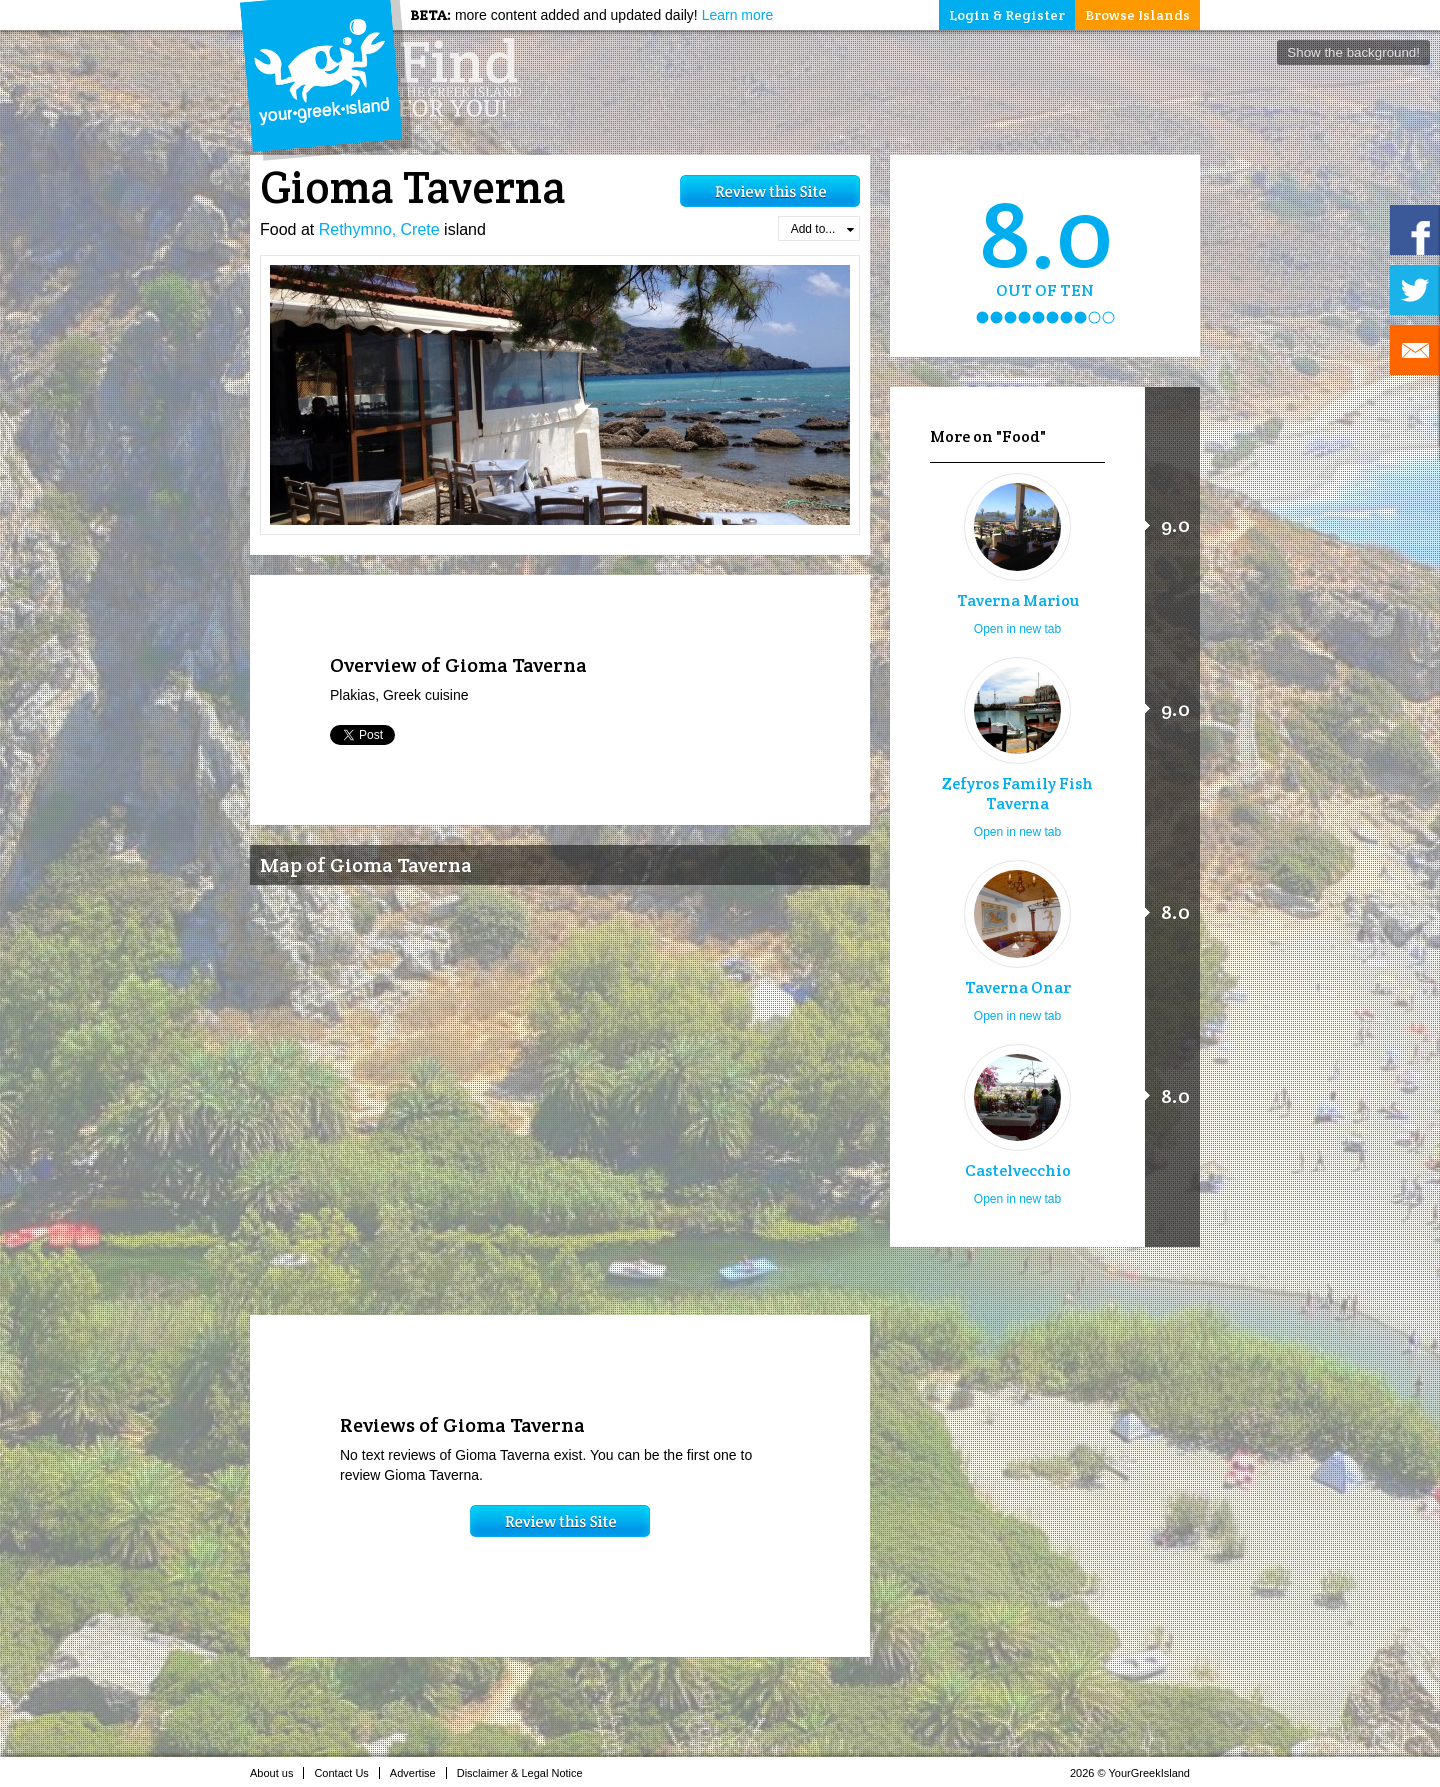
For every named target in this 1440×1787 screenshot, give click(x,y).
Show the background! (1353, 52)
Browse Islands (1137, 15)
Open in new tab (1017, 629)
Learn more (738, 15)
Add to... (822, 229)
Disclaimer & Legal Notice (525, 1773)
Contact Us (346, 1773)
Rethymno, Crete (379, 229)
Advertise (418, 1773)
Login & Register (1007, 15)
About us (277, 1773)
